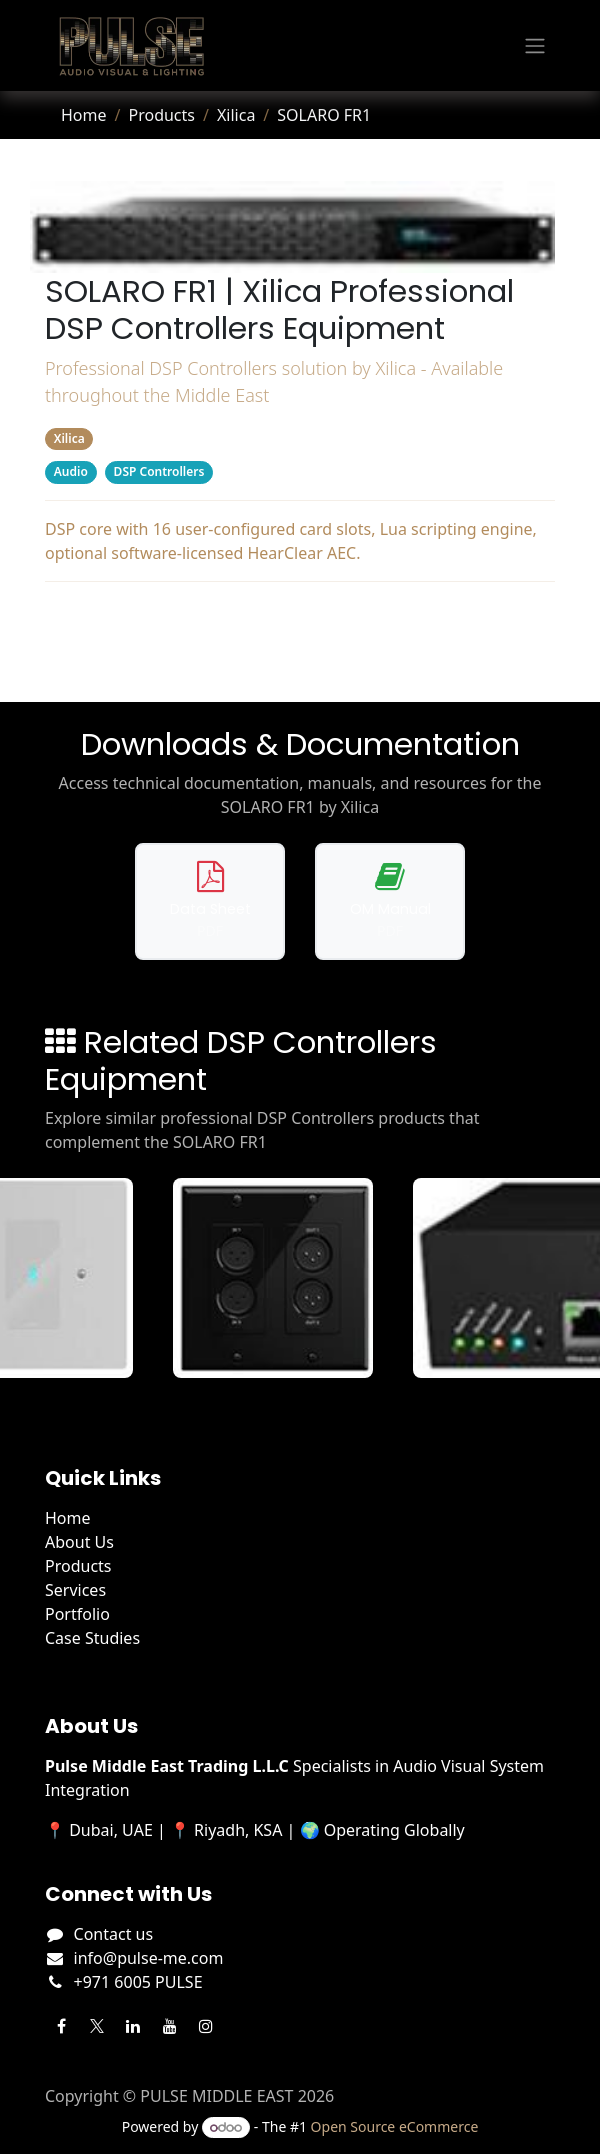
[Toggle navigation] (535, 46)
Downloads (300, 618)
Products (161, 115)
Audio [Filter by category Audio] (71, 471)
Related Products (299, 658)
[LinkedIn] (133, 2026)
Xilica (236, 115)
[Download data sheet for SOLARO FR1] (210, 901)
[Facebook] (61, 2026)
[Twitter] (97, 2026)
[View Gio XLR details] (289, 1278)
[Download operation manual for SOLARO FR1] (390, 901)
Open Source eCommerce (395, 2126)
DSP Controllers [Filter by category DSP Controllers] (159, 471)
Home (84, 115)
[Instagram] (206, 2026)
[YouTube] (170, 2026)
